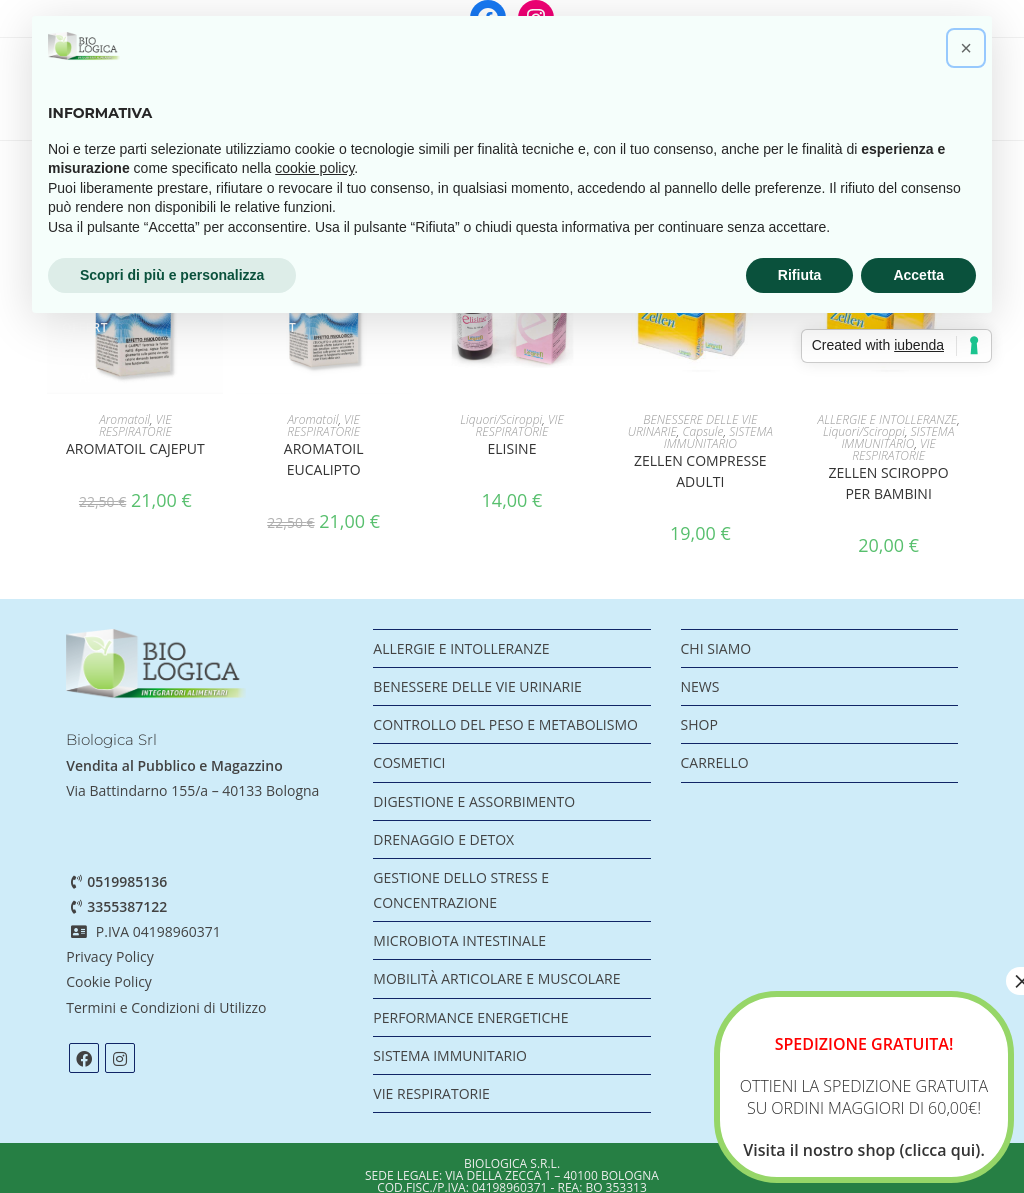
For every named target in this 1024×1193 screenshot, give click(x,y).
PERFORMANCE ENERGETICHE (470, 1017)
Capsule (702, 431)
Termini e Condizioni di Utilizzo (168, 1007)
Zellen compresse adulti (700, 471)
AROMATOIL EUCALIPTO (324, 459)
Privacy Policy (109, 956)
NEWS (700, 686)
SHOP (699, 724)
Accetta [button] (918, 275)
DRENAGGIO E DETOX (443, 839)
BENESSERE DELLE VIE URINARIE (477, 686)
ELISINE (512, 448)
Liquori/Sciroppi (501, 419)
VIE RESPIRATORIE (135, 425)
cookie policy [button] (314, 168)
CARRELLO (715, 762)
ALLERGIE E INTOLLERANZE (888, 419)
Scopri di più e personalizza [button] (172, 275)
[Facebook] (84, 1058)
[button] (966, 48)
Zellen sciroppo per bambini (889, 483)
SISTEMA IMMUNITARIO (718, 437)
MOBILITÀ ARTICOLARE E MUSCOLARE (496, 978)
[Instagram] (120, 1058)
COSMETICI (409, 762)
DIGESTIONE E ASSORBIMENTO (474, 800)
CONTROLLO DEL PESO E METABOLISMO (505, 724)
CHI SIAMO (716, 648)
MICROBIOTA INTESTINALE (459, 940)
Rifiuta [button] (800, 275)
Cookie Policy (109, 981)
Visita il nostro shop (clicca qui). (864, 1150)
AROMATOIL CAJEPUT (135, 448)
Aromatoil (124, 419)
